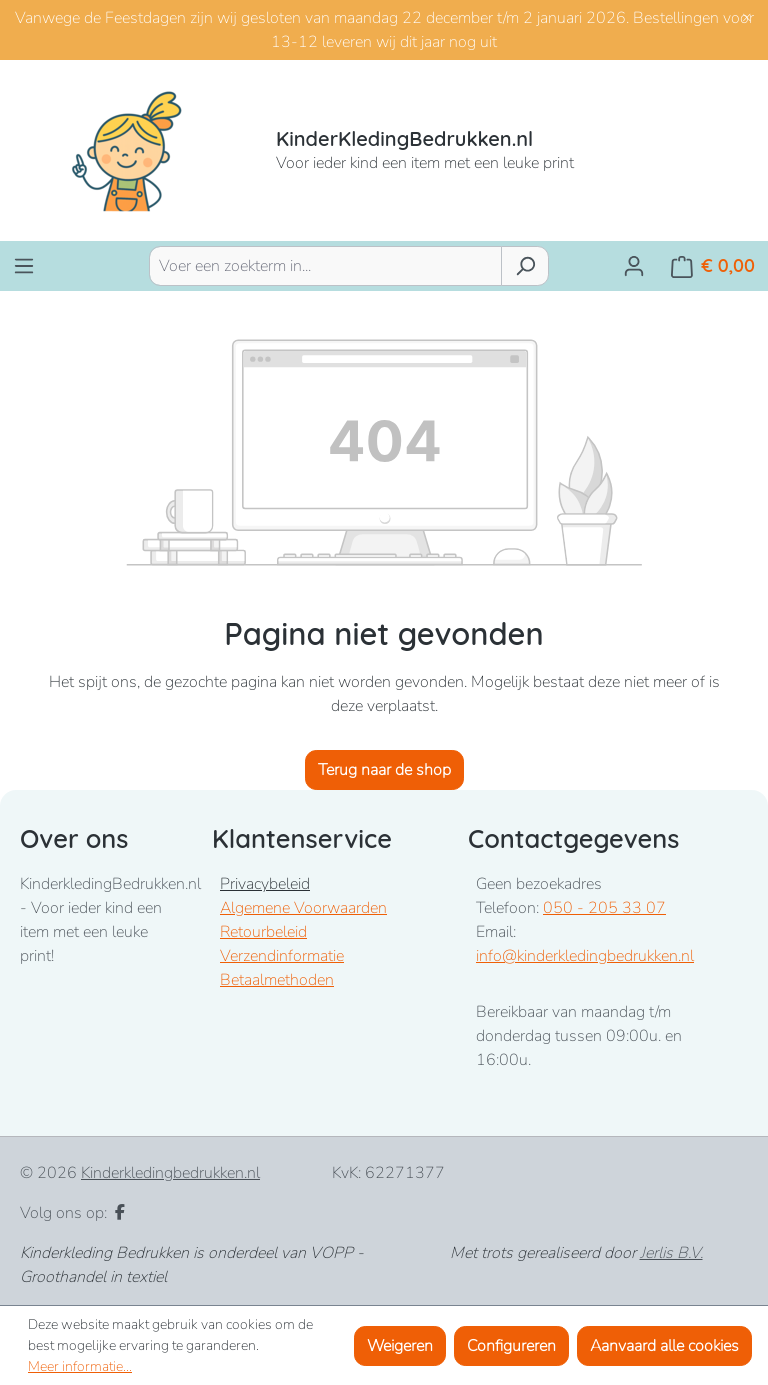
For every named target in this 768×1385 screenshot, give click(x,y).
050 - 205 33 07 (604, 908)
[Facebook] (120, 1213)
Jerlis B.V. (671, 1253)
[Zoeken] (525, 266)
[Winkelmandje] (713, 266)
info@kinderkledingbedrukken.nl (585, 956)
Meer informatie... (80, 1366)
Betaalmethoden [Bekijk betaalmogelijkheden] (277, 980)
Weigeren (400, 1346)
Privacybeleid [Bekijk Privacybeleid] (265, 884)
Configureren (511, 1346)
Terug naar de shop (384, 770)
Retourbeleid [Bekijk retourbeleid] (263, 932)
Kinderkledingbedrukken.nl (170, 1173)
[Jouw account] (634, 266)
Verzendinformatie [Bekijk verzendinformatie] (282, 956)
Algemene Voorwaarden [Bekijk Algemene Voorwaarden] (303, 908)
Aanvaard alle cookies (664, 1346)
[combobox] (325, 266)
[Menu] (24, 266)
